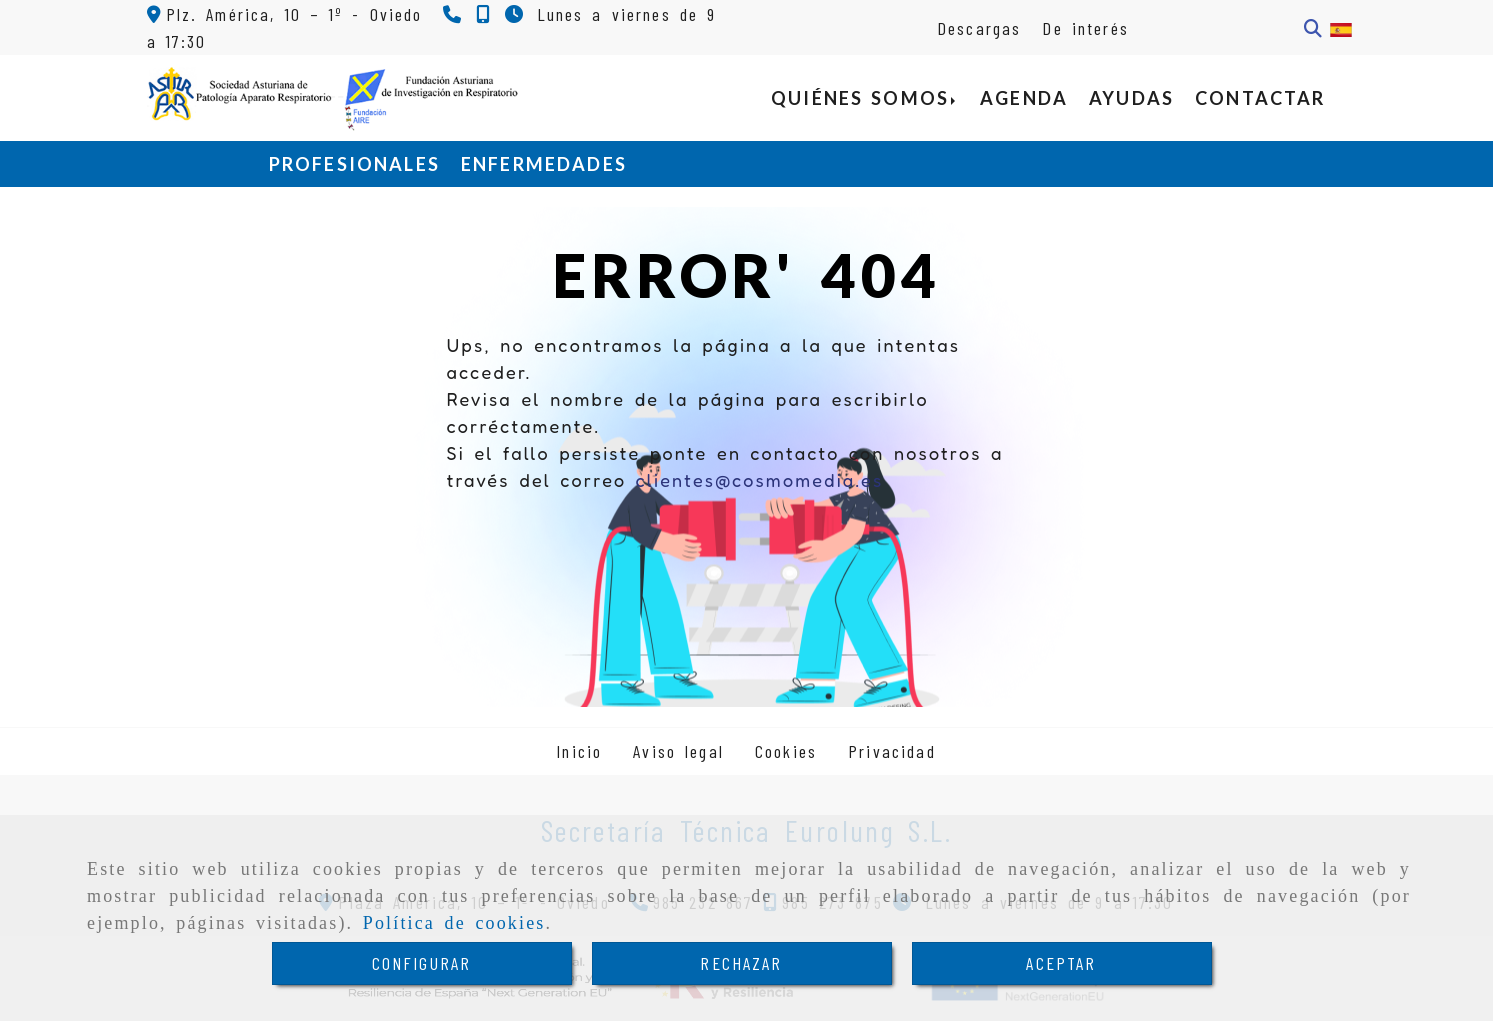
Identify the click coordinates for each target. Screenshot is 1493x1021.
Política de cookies (454, 923)
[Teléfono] (454, 14)
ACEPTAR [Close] (1061, 963)
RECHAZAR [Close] (741, 963)
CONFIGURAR (422, 963)
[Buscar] (1313, 28)
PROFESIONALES (354, 164)
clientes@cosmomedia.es (759, 480)
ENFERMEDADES (544, 164)
